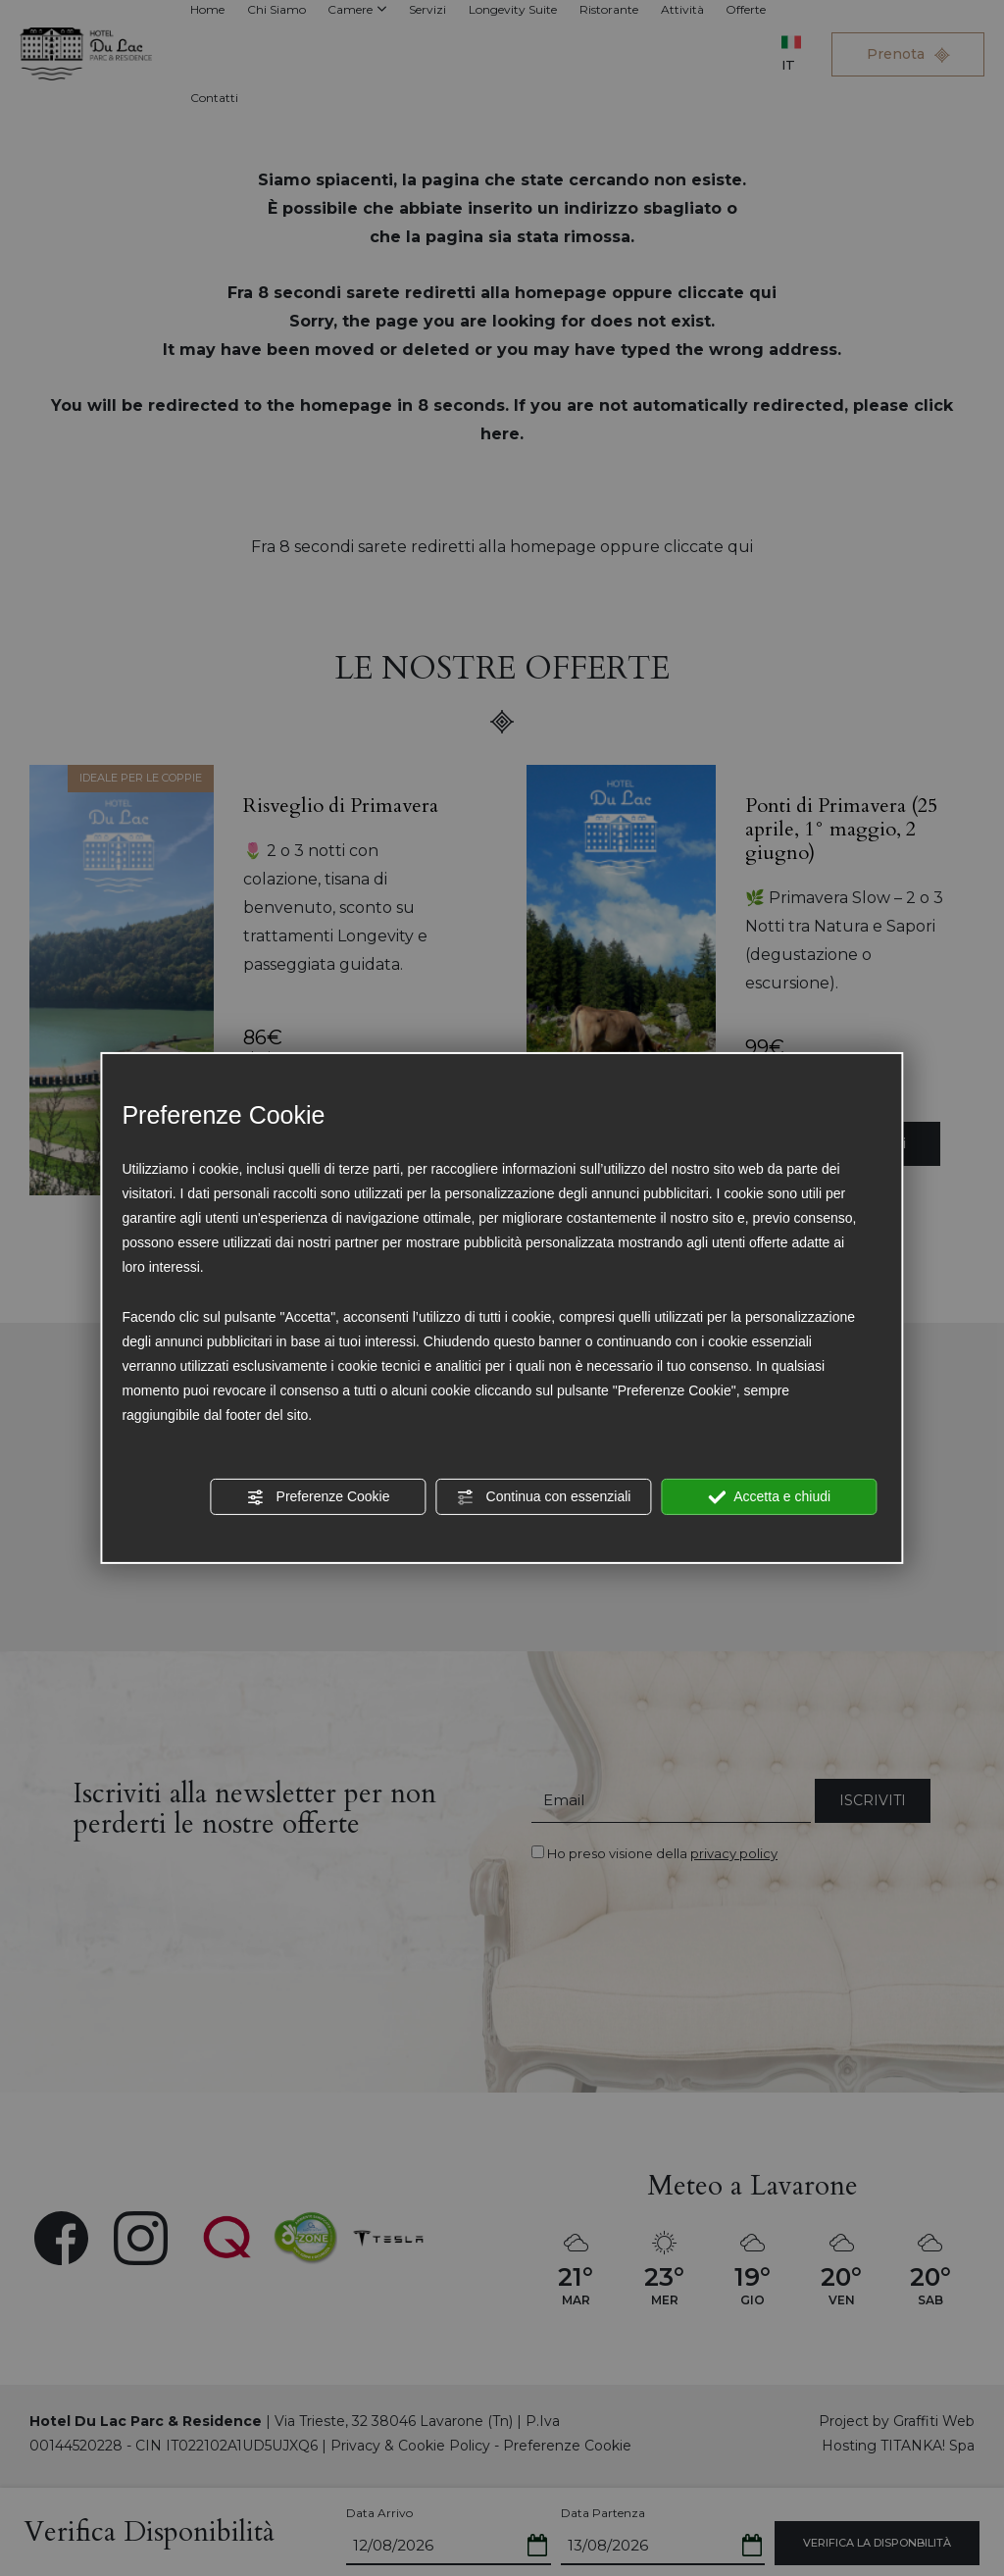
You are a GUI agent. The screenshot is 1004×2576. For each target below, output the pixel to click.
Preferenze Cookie (318, 1496)
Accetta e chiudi (769, 1496)
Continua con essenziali (544, 1496)
